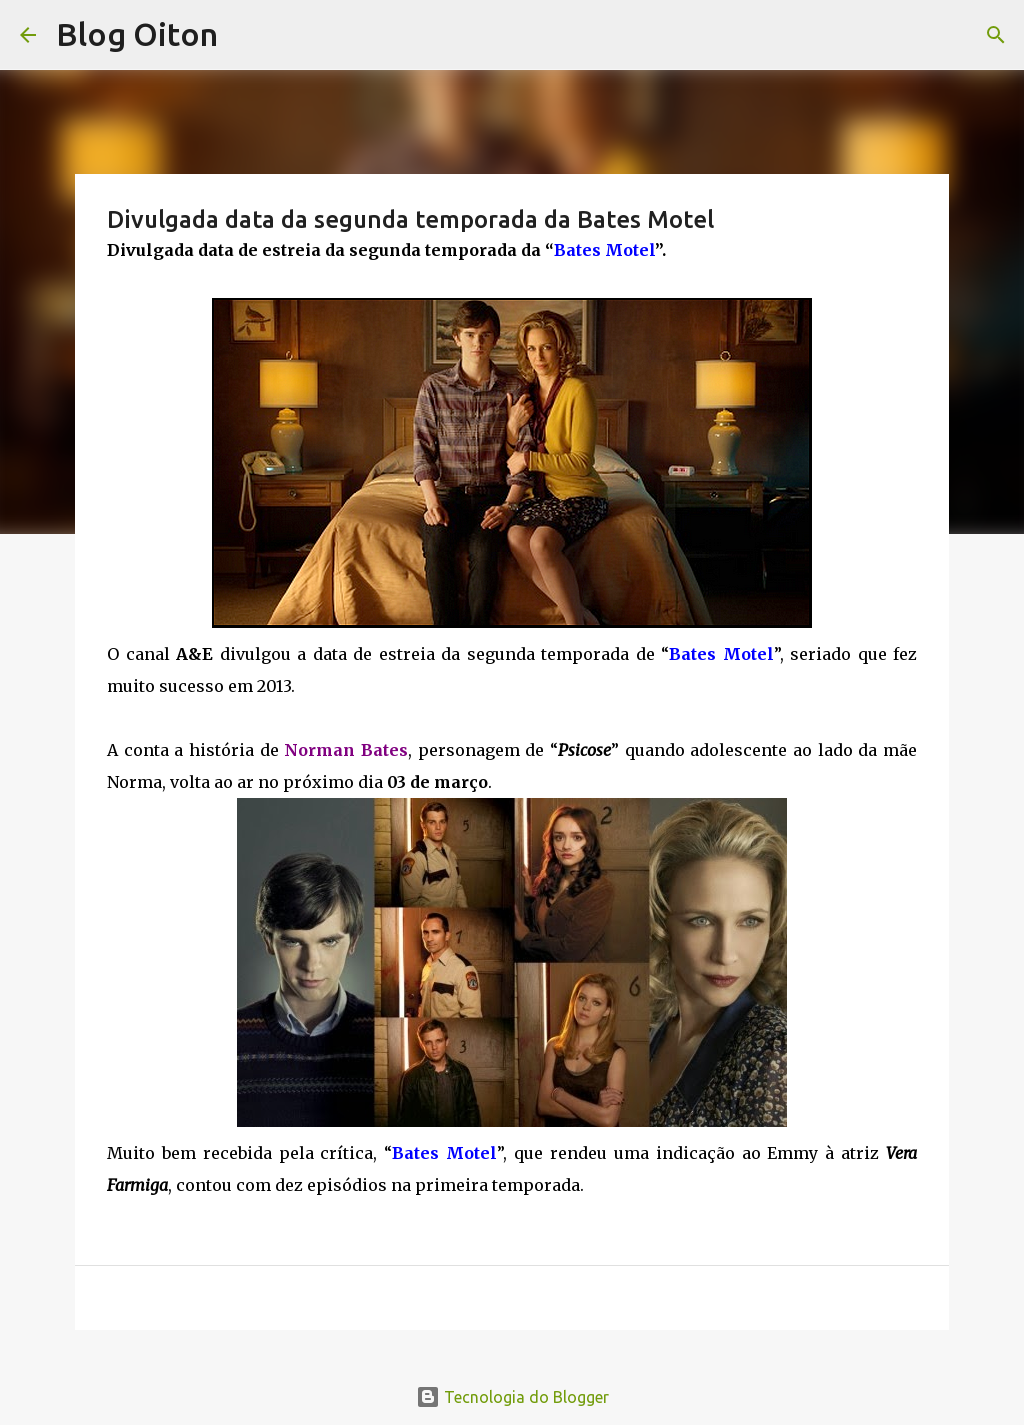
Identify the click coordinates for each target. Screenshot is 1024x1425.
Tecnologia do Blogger (512, 1397)
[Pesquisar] (996, 35)
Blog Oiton (137, 34)
